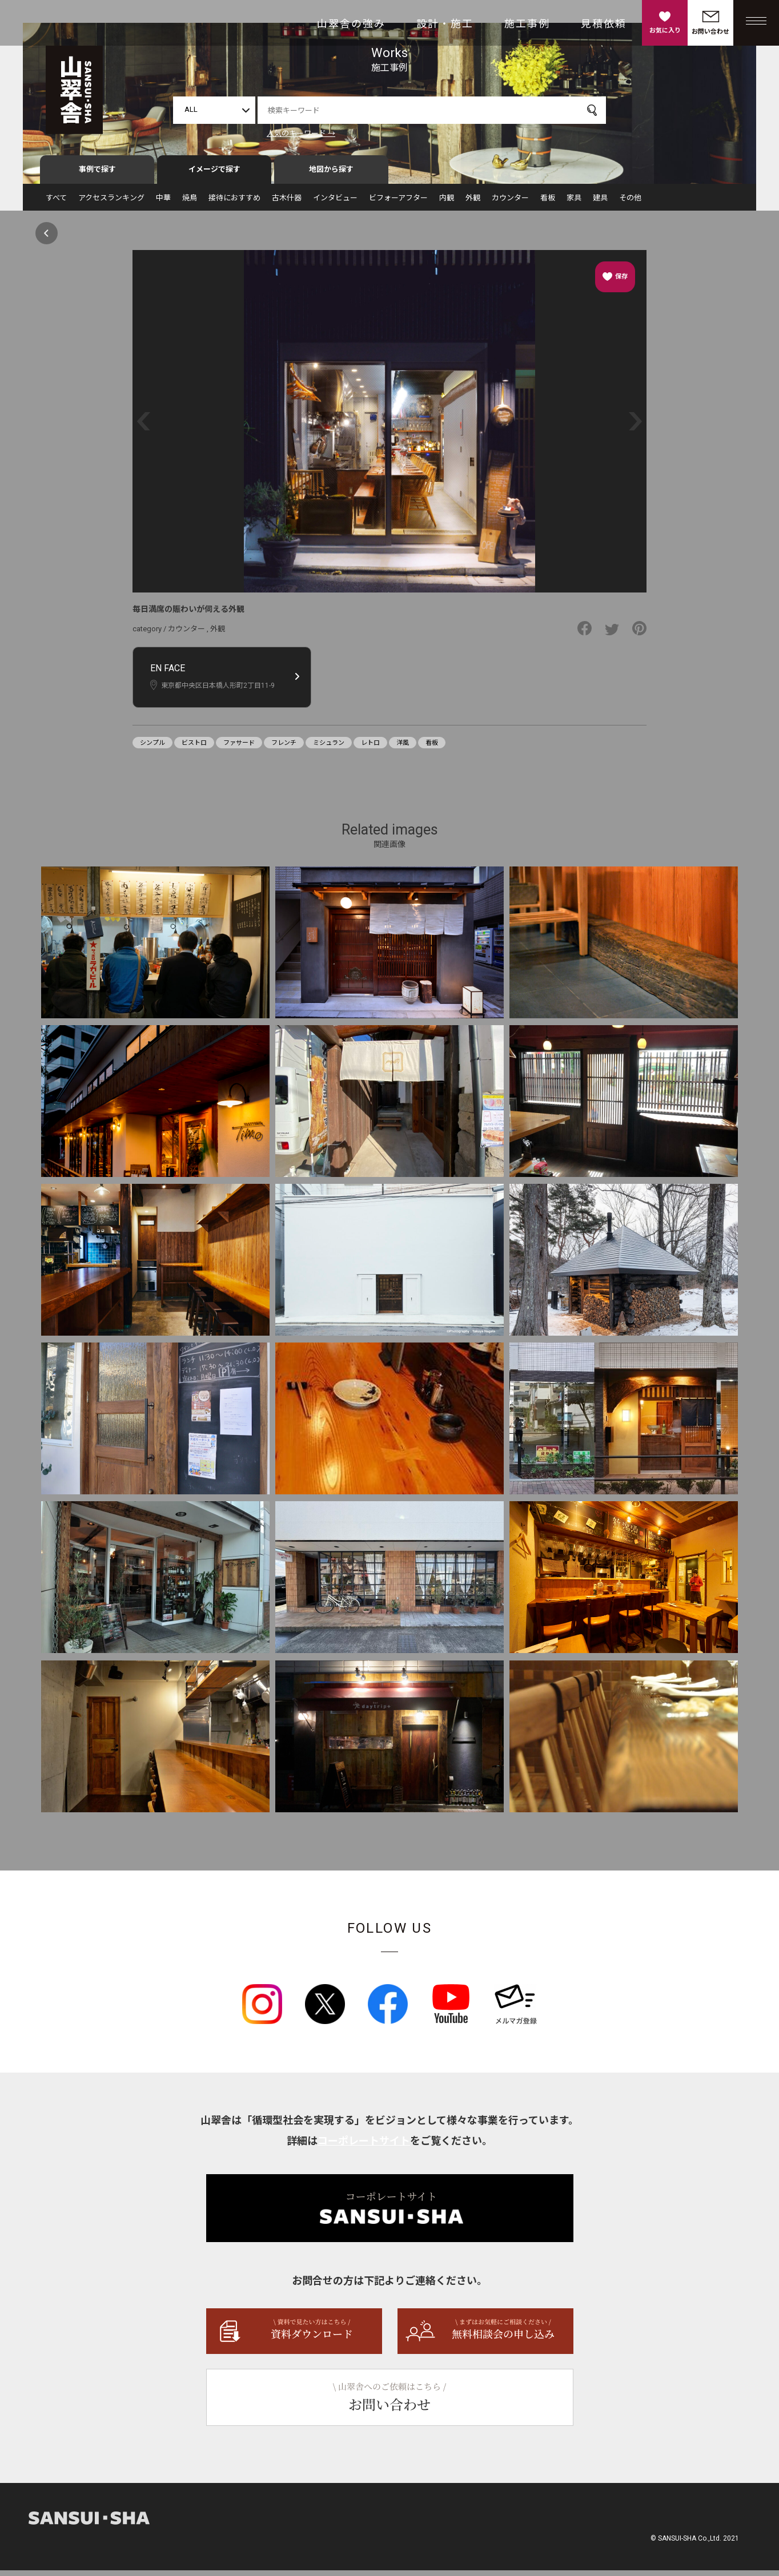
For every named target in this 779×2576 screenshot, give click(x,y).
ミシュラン (328, 748)
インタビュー (335, 203)
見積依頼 (604, 24)
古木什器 (287, 203)
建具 (600, 203)
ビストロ (194, 748)
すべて (56, 203)
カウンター (510, 203)
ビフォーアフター (398, 203)
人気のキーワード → (301, 133)
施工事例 (527, 24)
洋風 (402, 748)
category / (150, 634)
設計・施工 (444, 24)
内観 (446, 203)
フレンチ (283, 748)
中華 (163, 203)
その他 (630, 203)
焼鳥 (189, 203)
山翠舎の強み (351, 24)
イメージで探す (214, 175)
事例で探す (97, 175)
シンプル (152, 748)
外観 (472, 203)
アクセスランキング (111, 203)
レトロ (370, 748)
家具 (574, 203)
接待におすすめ (234, 203)
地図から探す (331, 175)
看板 (547, 203)
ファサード (239, 748)
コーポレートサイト (364, 2146)
